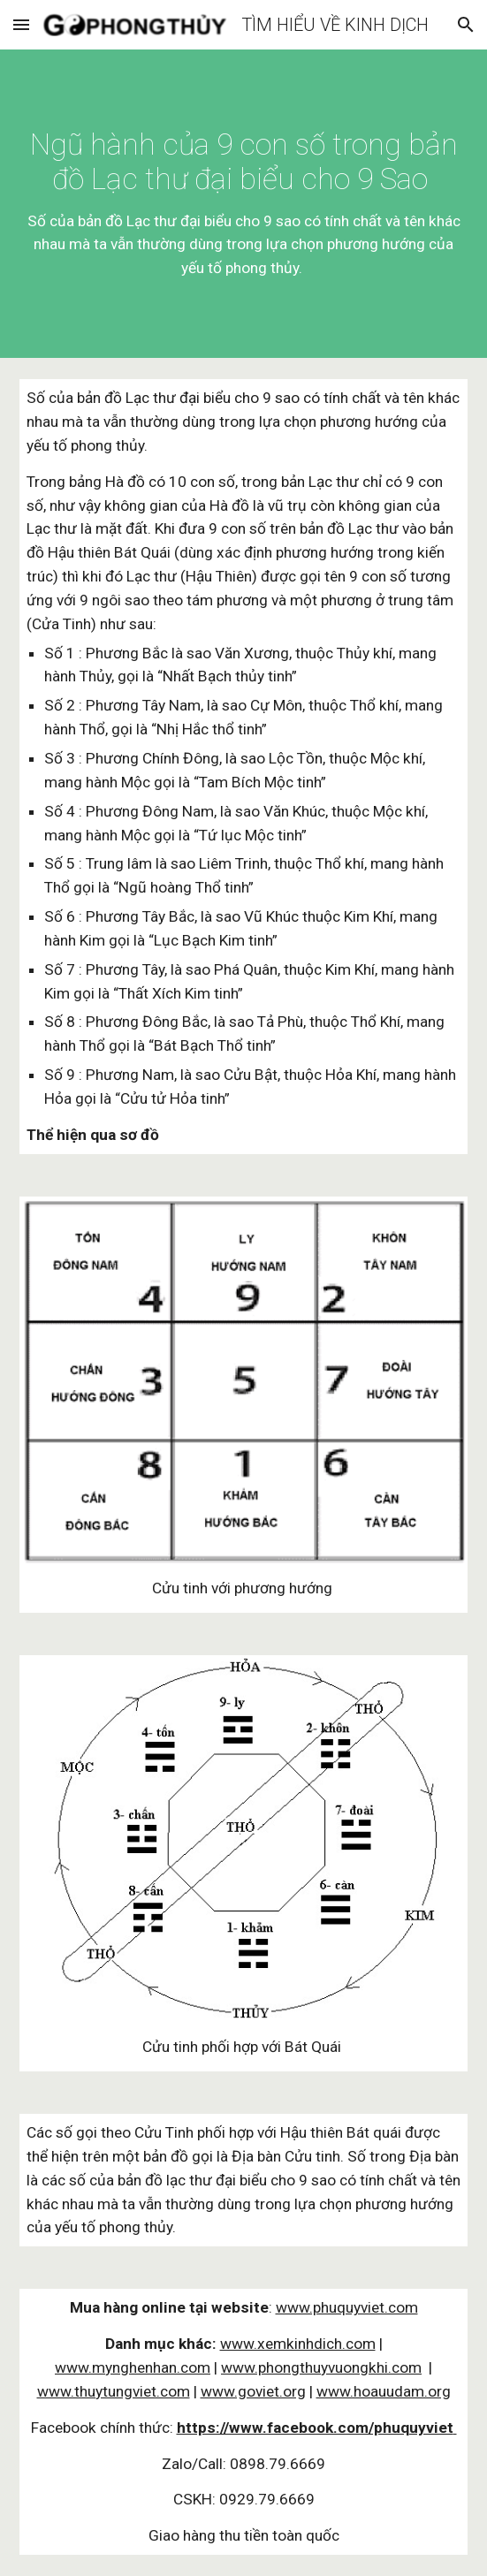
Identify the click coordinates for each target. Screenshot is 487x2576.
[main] (243, 203)
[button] (21, 24)
